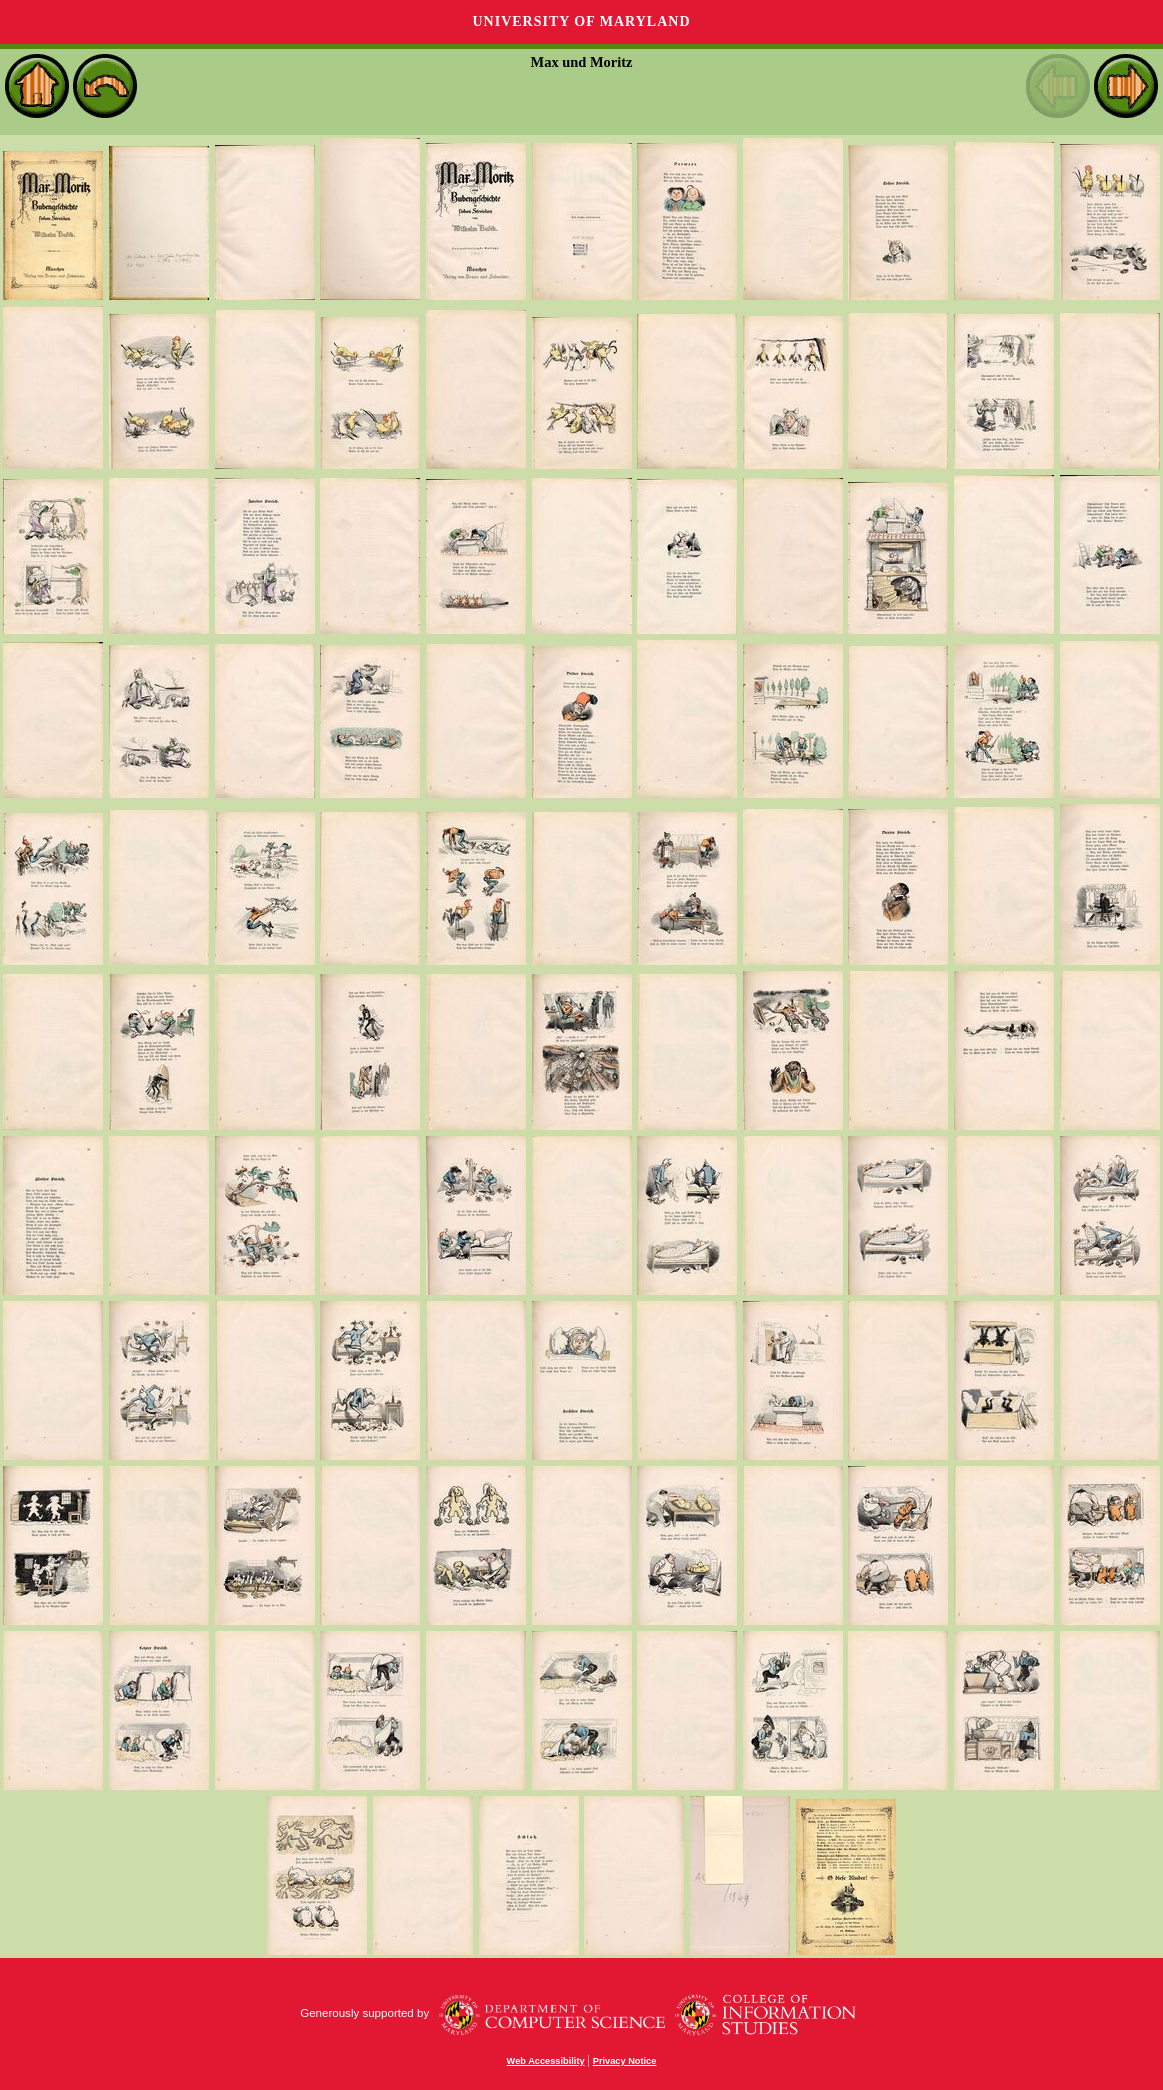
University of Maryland (581, 21)
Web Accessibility (546, 2061)
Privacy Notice (625, 2061)
